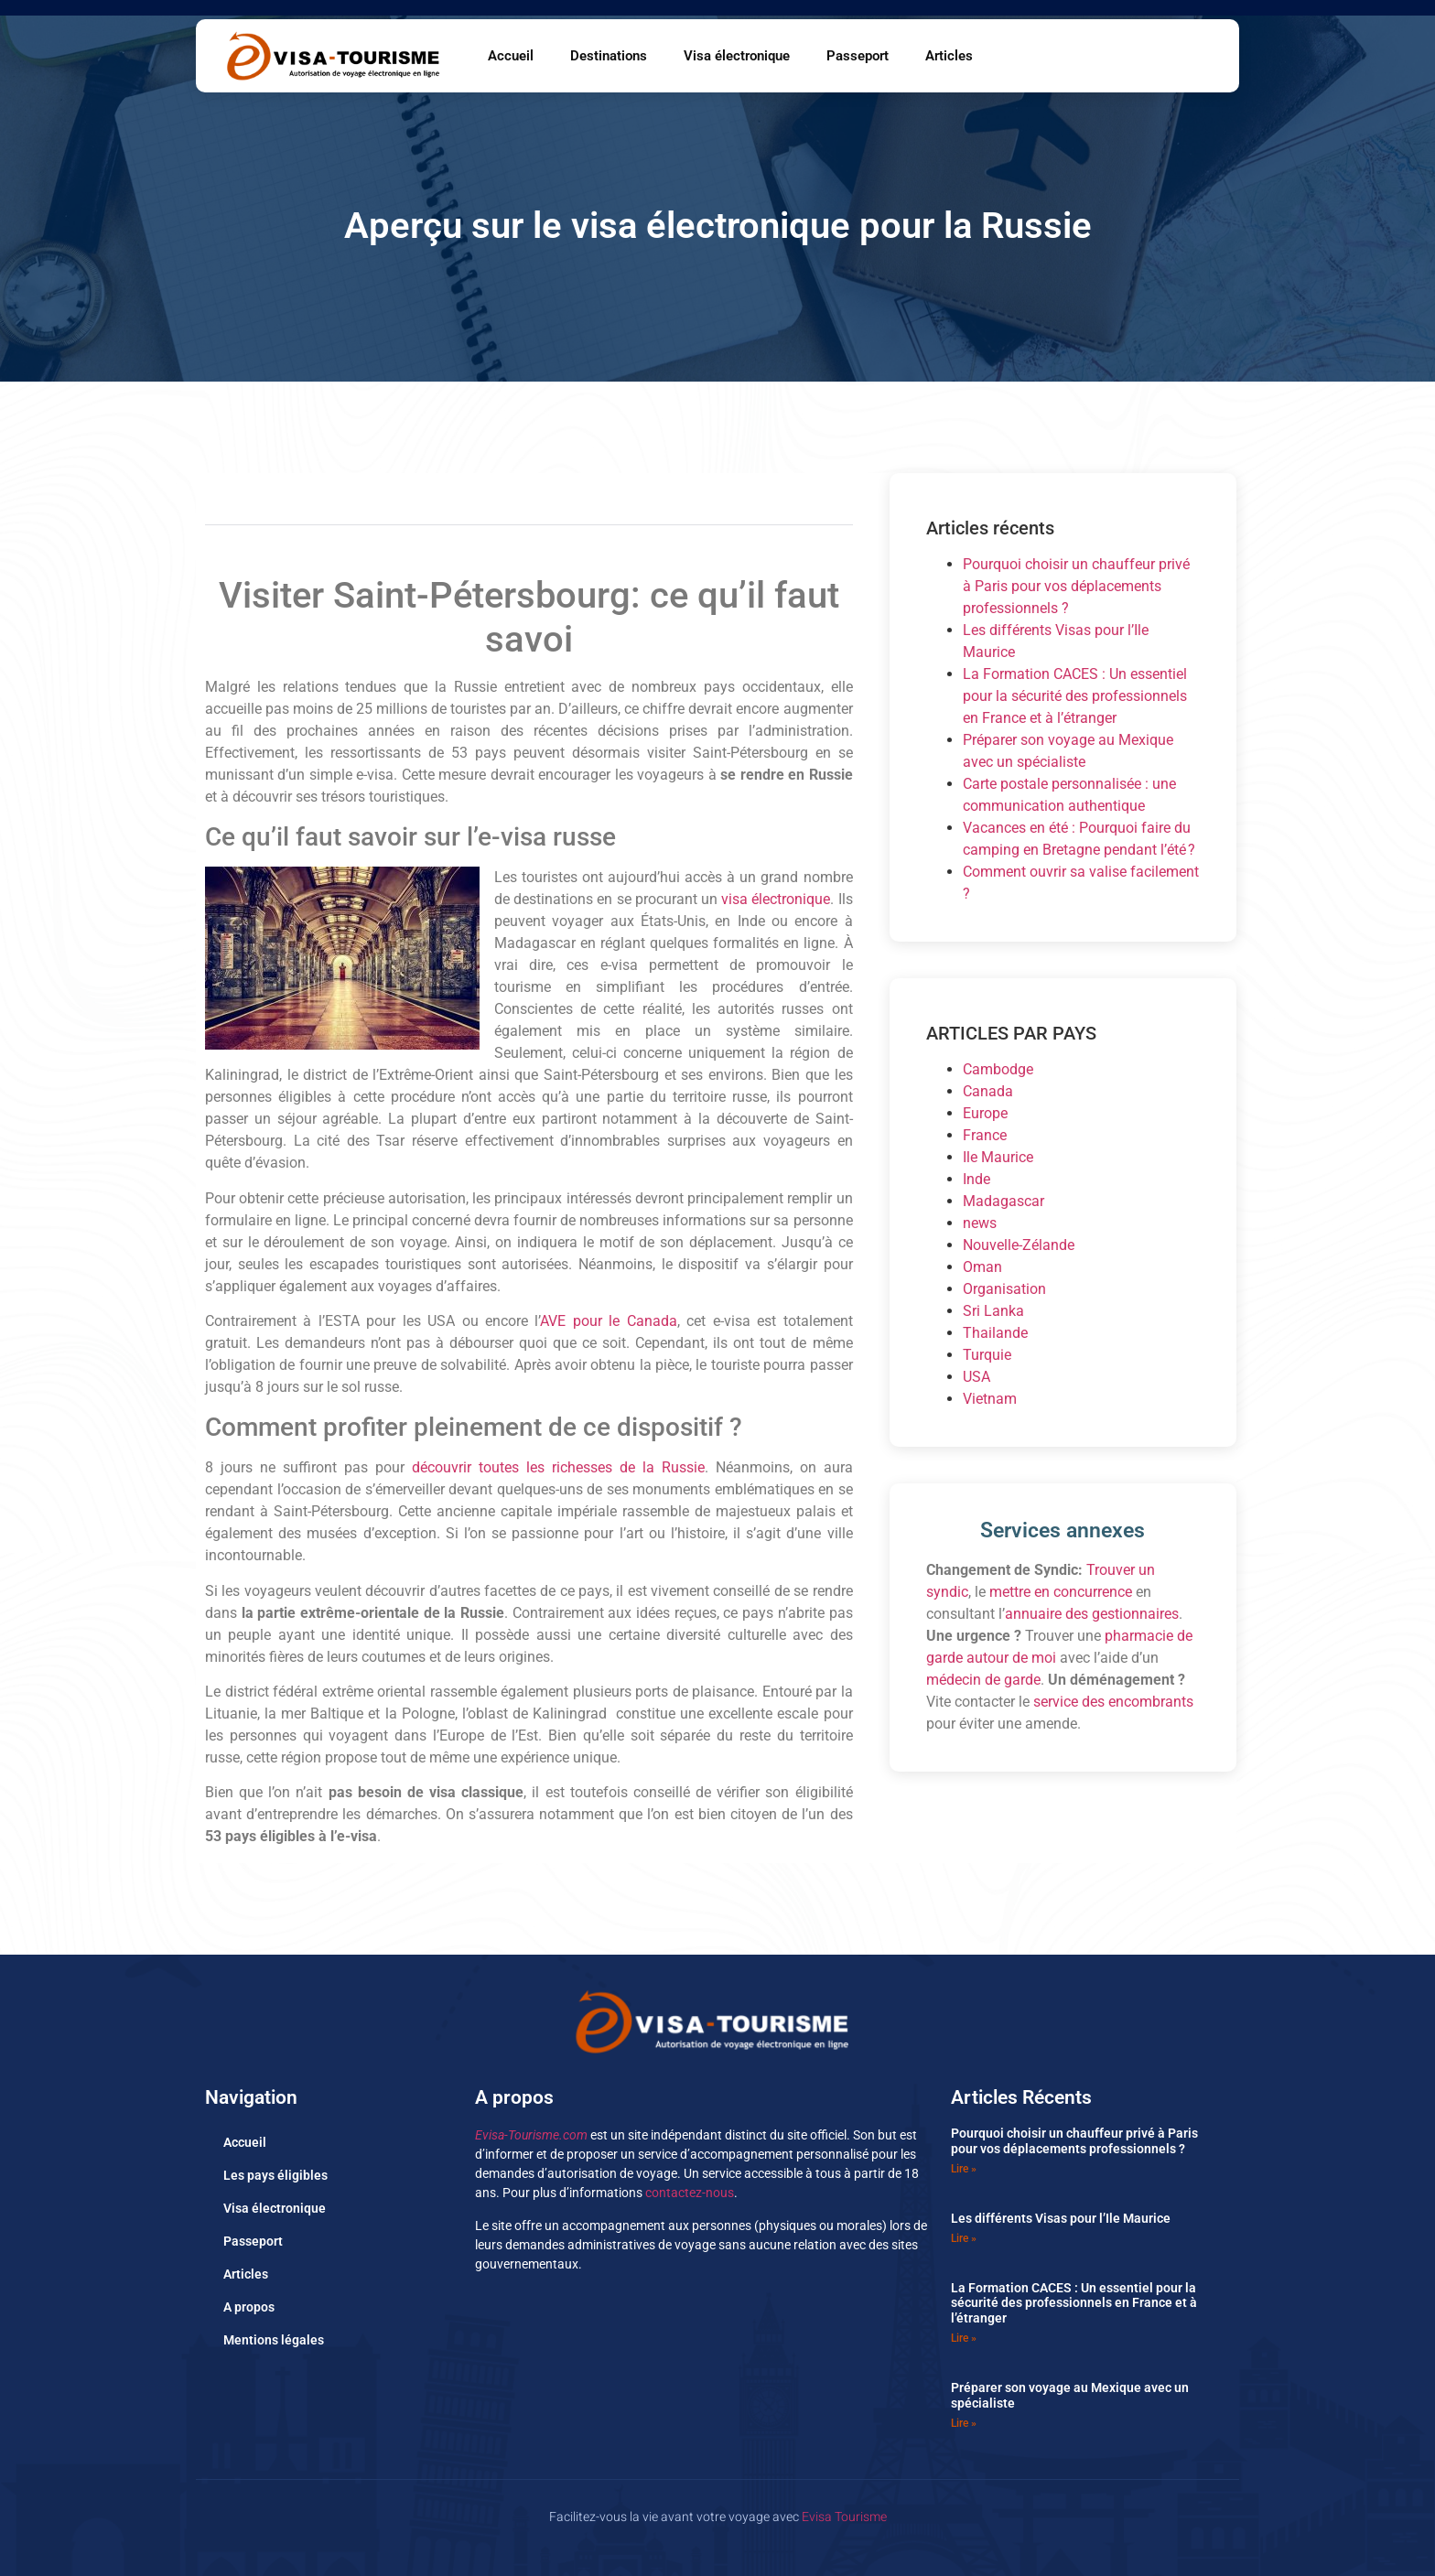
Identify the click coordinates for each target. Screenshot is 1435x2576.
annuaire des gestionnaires (1092, 1613)
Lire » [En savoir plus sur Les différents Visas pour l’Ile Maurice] (963, 2238)
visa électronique (775, 899)
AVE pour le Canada (608, 1321)
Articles (949, 56)
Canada (988, 1091)
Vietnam (990, 1398)
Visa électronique (737, 56)
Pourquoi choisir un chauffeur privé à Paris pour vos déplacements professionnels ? (1076, 586)
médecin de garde (983, 1679)
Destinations (608, 56)
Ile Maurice (998, 1157)
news (980, 1223)
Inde (976, 1179)
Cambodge (998, 1069)
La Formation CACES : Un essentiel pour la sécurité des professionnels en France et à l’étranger (1075, 696)
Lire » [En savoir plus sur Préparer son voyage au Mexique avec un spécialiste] (963, 2423)
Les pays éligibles (275, 2175)
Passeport (857, 56)
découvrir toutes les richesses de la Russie (558, 1467)
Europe (985, 1113)
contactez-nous (689, 2192)
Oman (982, 1267)
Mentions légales (273, 2340)
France (985, 1135)
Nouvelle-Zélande (1018, 1245)
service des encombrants (1113, 1701)
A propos (249, 2307)
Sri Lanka (993, 1311)
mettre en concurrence (1060, 1592)
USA (976, 1376)
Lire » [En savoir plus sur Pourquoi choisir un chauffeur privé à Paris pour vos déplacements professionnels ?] (963, 2168)
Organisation (1004, 1289)
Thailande (995, 1333)
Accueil (511, 56)
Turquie (987, 1354)
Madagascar (1003, 1201)
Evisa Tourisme (844, 2517)
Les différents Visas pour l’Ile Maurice (1061, 2218)
